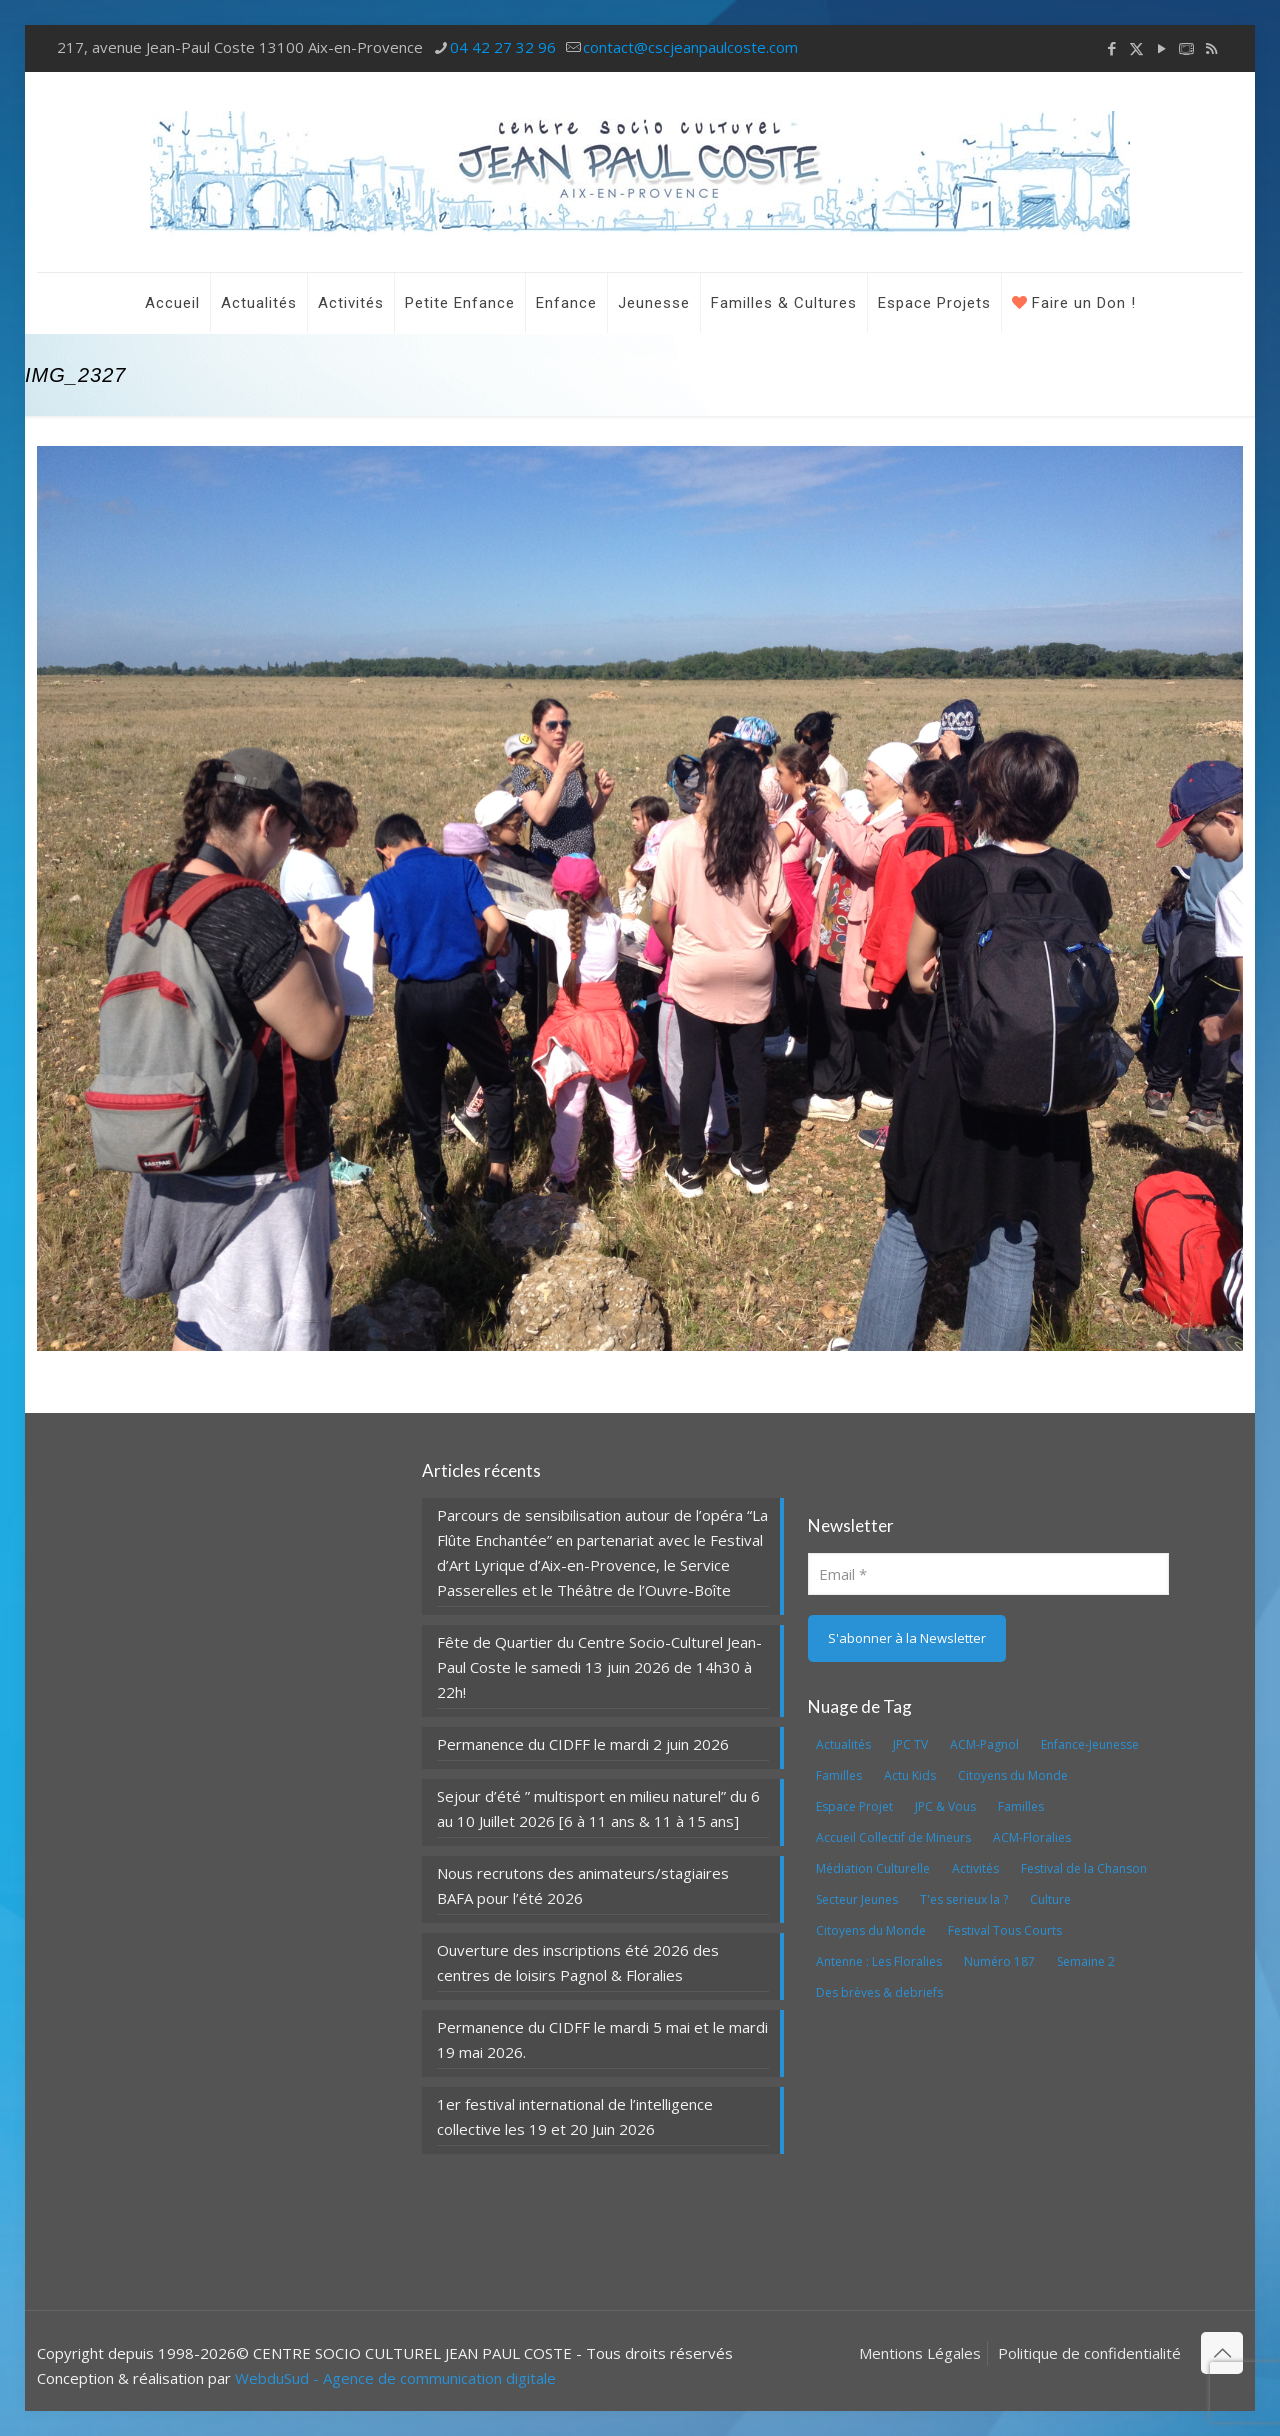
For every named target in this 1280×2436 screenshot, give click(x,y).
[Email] (988, 1574)
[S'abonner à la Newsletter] (907, 1639)
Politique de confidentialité (1089, 2353)
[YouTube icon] (1161, 48)
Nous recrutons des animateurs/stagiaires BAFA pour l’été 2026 (583, 1885)
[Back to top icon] (1222, 2353)
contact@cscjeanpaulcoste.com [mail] (690, 47)
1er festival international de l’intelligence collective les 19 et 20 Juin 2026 (575, 2116)
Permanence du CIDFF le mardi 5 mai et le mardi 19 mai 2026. (602, 2039)
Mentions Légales (920, 2353)
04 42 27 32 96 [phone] (503, 47)
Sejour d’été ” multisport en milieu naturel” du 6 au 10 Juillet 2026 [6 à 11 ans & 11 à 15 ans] (598, 1808)
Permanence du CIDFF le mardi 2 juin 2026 (583, 1744)
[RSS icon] (1211, 48)
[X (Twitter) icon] (1136, 48)
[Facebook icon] (1111, 48)
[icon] (1186, 48)
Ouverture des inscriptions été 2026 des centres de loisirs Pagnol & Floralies (578, 1962)
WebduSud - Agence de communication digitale (395, 2378)
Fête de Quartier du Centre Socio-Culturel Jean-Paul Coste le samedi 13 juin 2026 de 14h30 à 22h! (599, 1667)
